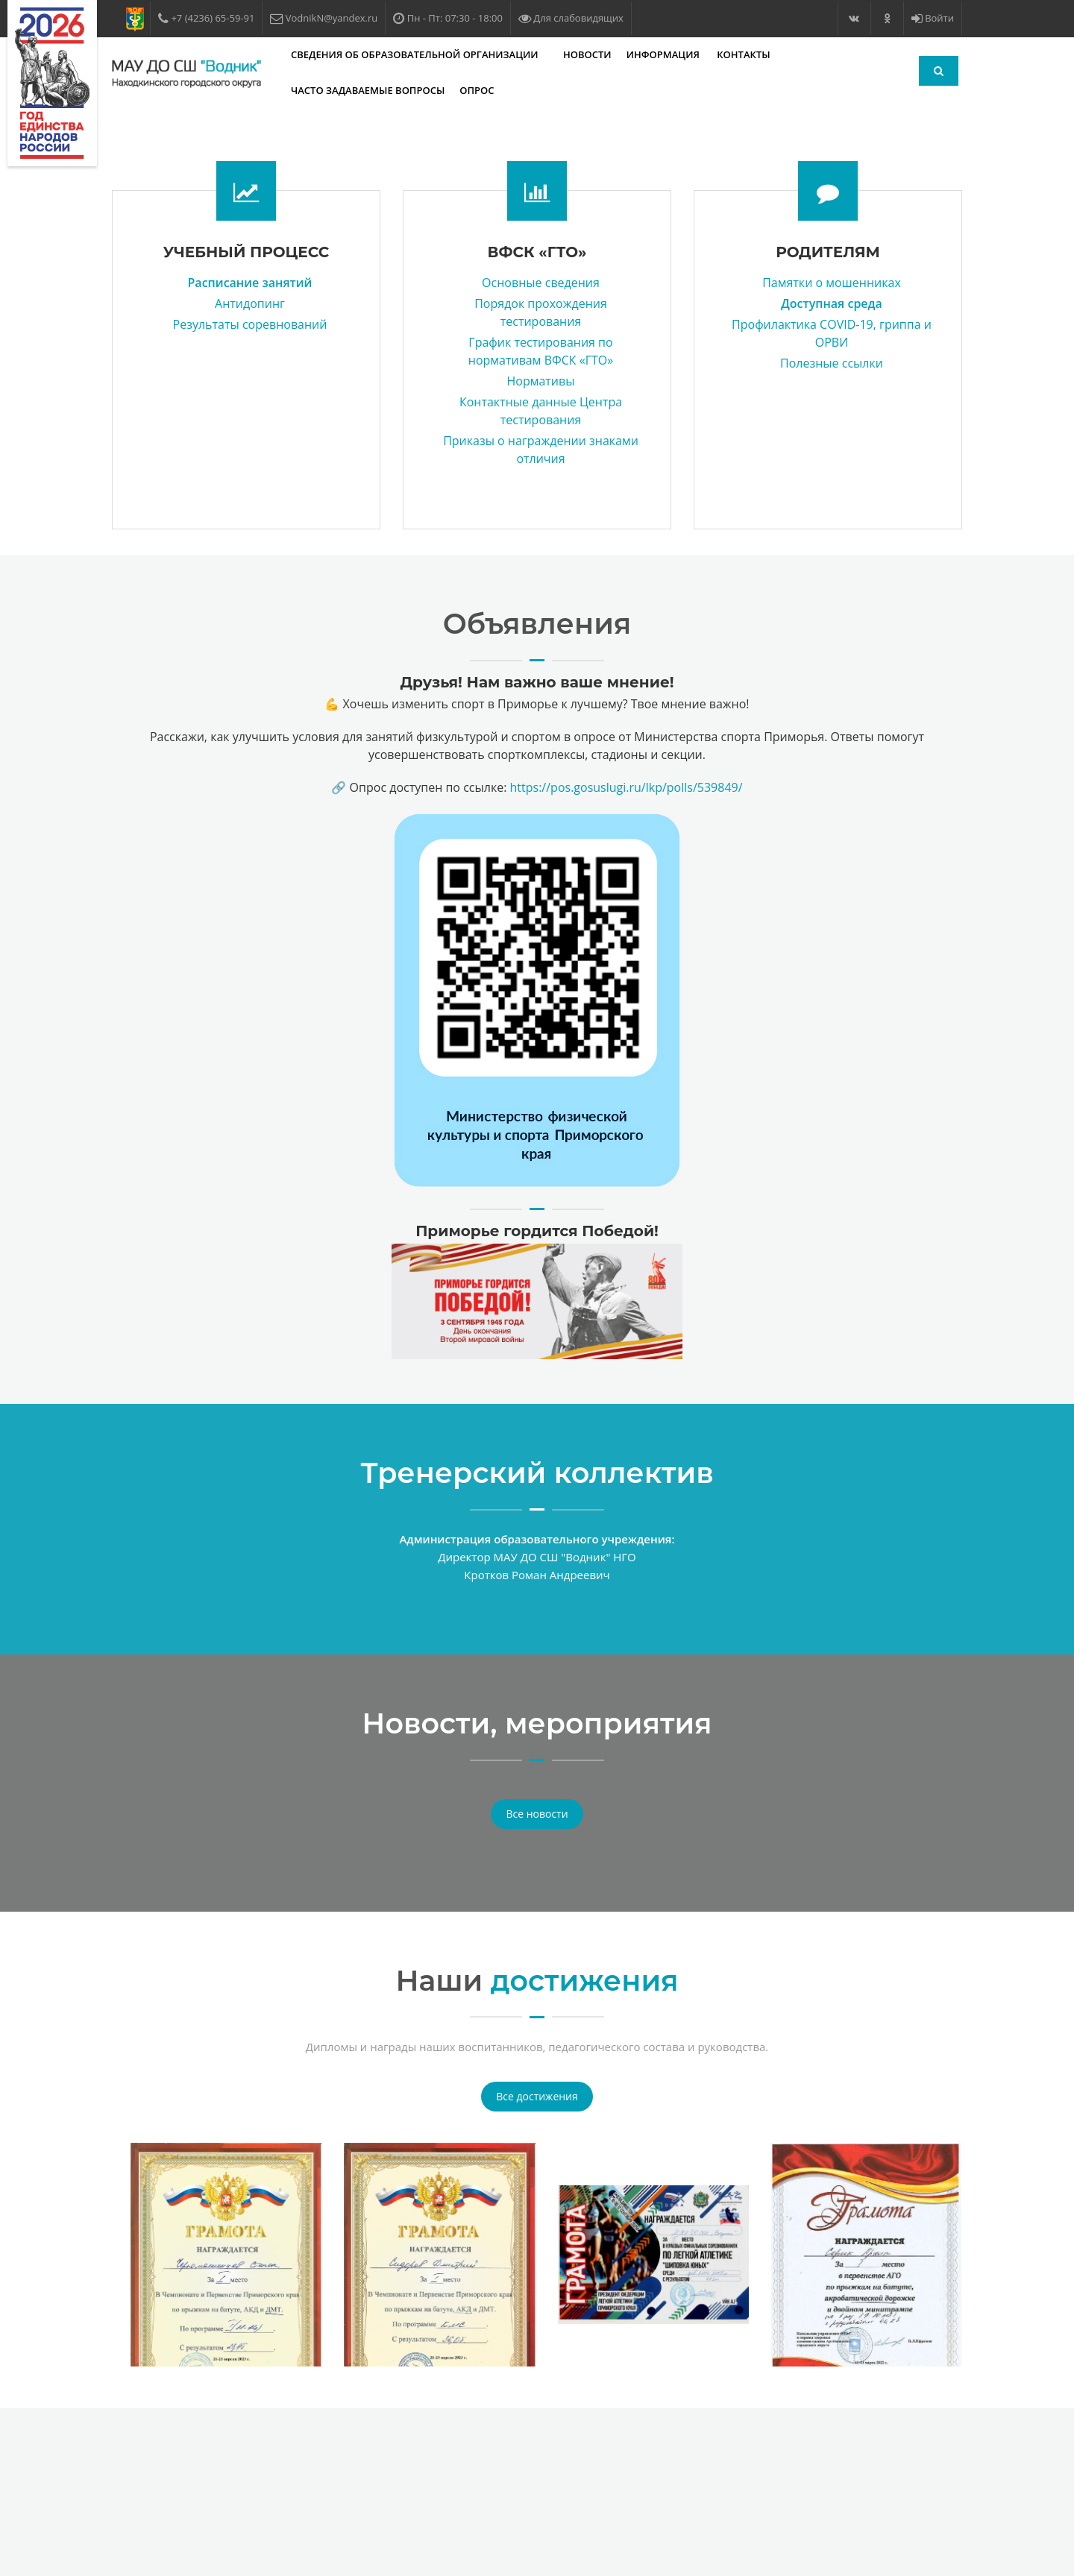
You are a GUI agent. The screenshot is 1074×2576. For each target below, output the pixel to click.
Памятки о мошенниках (831, 282)
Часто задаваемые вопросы (368, 90)
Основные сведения (541, 282)
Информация (664, 54)
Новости (587, 54)
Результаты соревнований (250, 324)
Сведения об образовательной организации (416, 54)
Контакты (743, 54)
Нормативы (540, 381)
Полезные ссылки (831, 363)
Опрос (476, 90)
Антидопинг (250, 303)
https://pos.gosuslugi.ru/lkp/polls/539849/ (626, 787)
